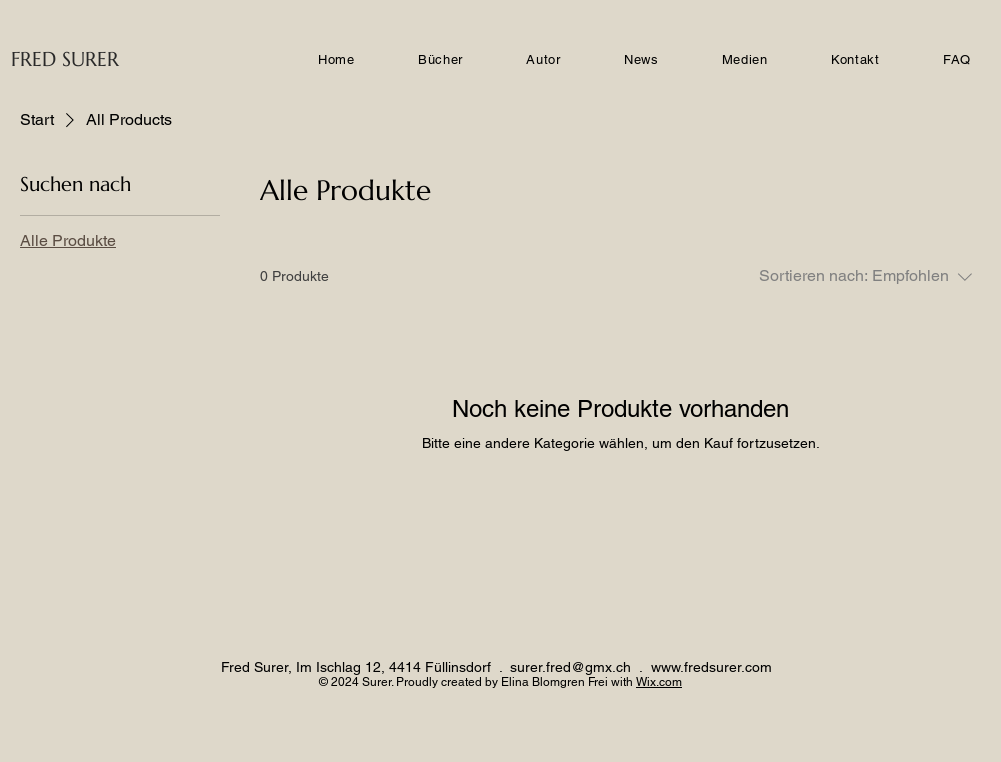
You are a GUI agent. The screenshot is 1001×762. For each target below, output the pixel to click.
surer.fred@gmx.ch (570, 667)
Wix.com (659, 682)
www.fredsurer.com (711, 667)
